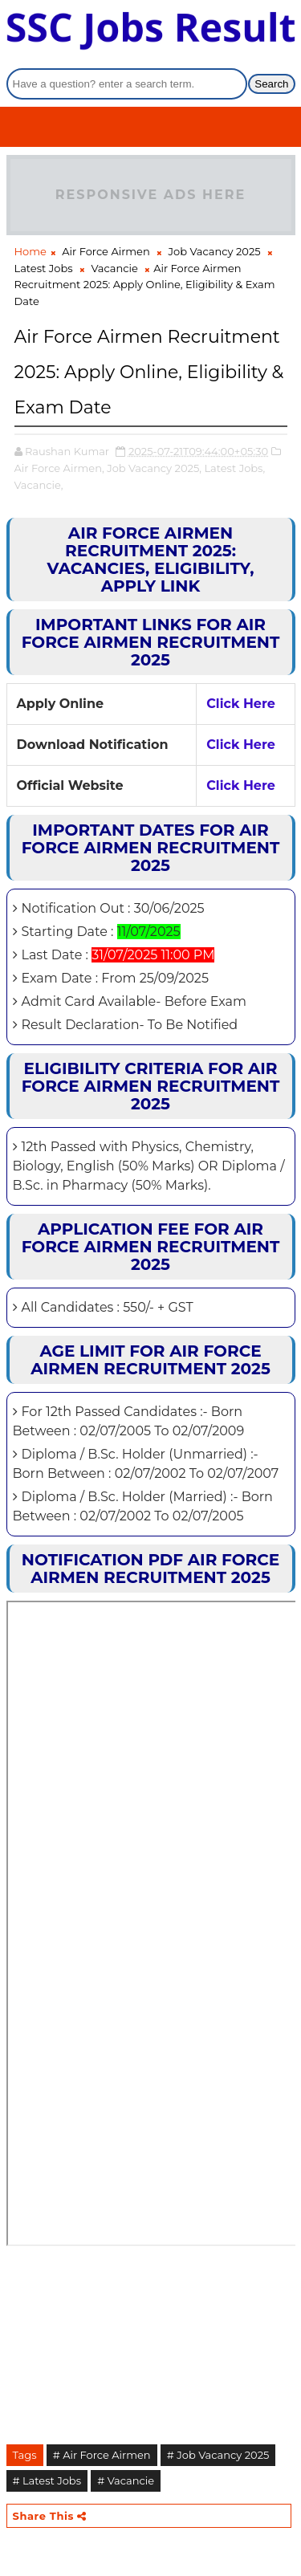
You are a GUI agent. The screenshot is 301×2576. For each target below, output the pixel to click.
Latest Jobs (43, 268)
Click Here (240, 703)
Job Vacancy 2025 (215, 251)
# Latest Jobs (47, 2480)
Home (30, 251)
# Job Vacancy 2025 (218, 2454)
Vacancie (114, 268)
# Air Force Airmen (102, 2454)
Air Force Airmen (105, 251)
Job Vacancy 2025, (154, 468)
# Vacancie (125, 2480)
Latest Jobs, (234, 468)
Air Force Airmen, (59, 468)
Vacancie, (38, 484)
